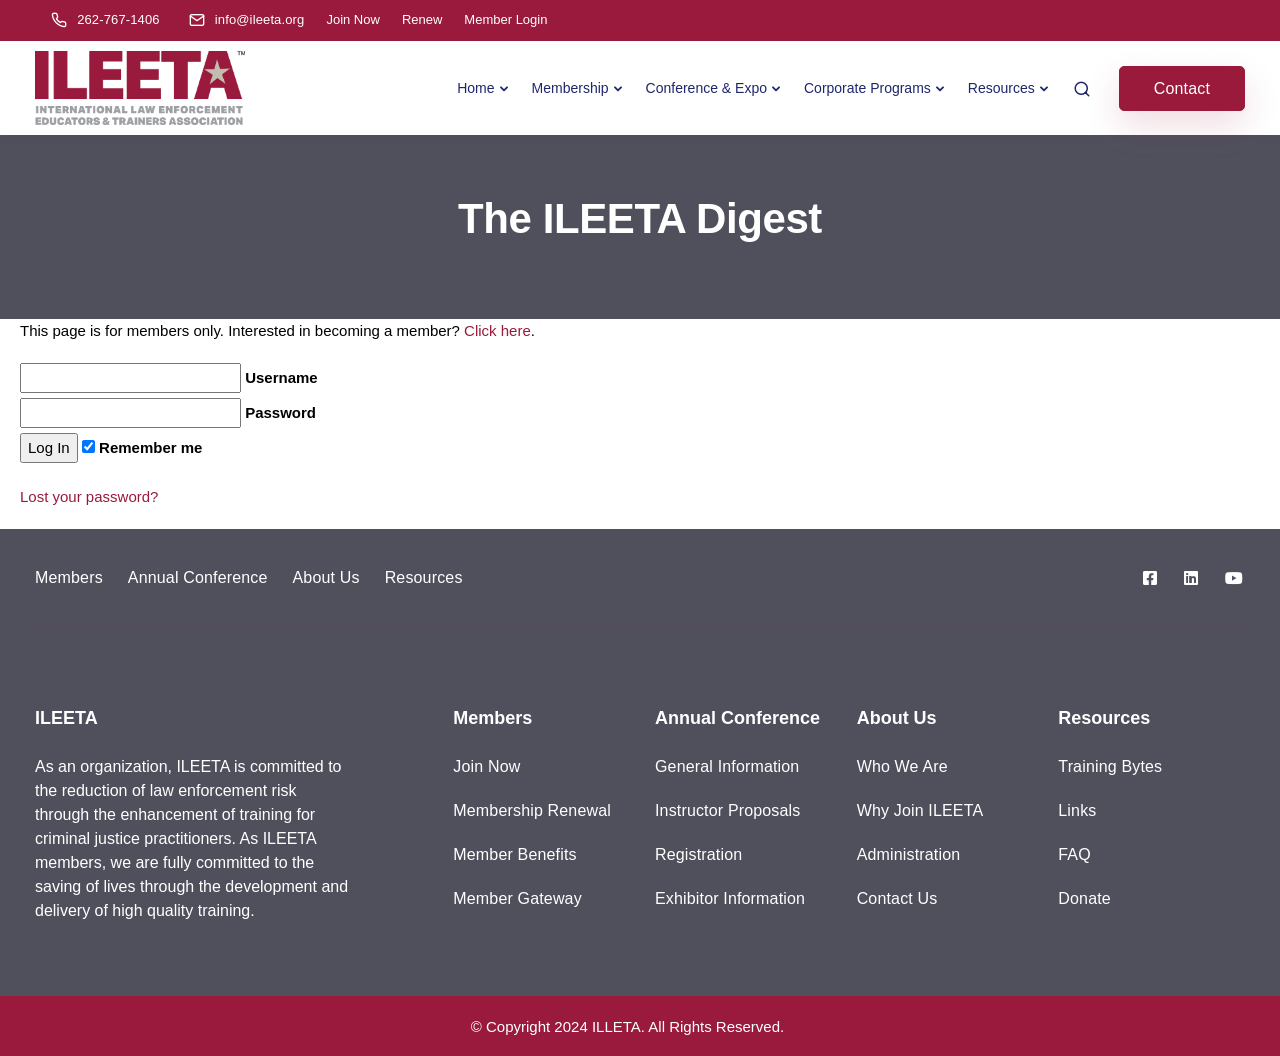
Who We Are (902, 766)
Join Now (352, 19)
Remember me (142, 447)
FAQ (1074, 854)
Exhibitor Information (730, 898)
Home (475, 88)
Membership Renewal (532, 810)
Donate (1084, 898)
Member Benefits (514, 854)
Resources (1001, 88)
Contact (1182, 88)
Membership (570, 88)
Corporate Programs (867, 88)
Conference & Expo (706, 88)
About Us (326, 577)
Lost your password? (89, 496)
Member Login (505, 19)
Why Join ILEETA (920, 810)
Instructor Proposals (727, 810)
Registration (698, 854)
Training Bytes (1110, 766)
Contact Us (897, 898)
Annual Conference (198, 577)
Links (1077, 810)
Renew (422, 19)
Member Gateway (517, 898)
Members (69, 577)
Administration (909, 854)
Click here (497, 330)
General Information (727, 766)
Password (168, 413)
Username (169, 378)
